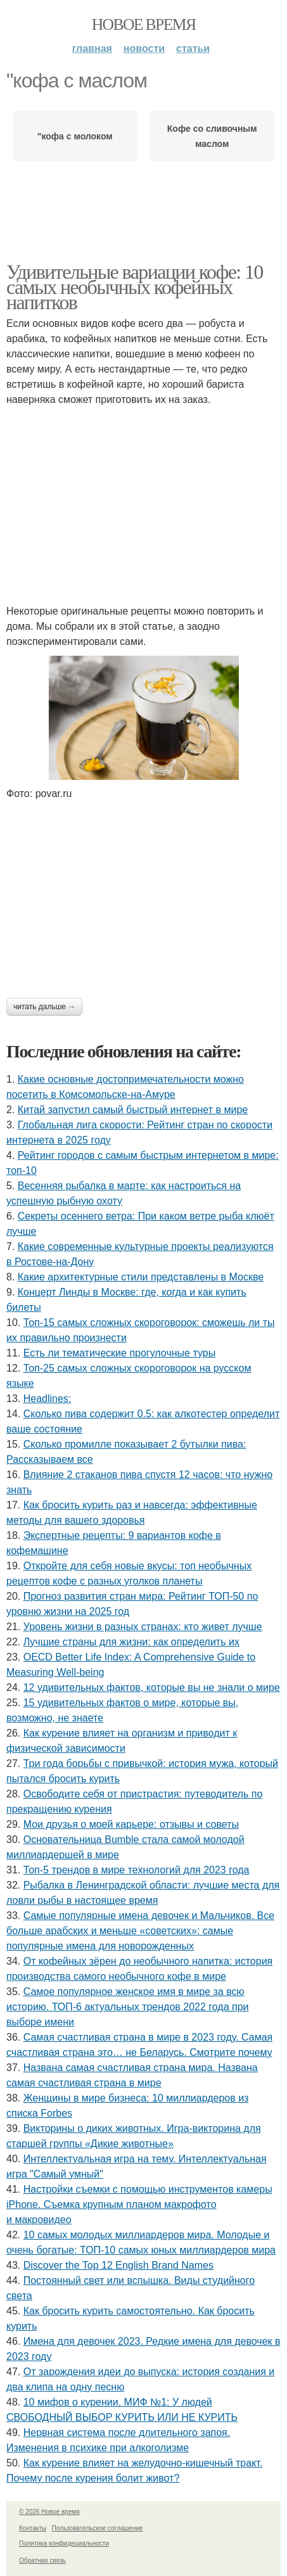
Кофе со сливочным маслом (212, 136)
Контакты (32, 2528)
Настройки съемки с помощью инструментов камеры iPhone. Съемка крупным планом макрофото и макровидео (139, 2204)
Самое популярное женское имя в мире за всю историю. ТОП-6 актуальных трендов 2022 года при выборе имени (127, 2006)
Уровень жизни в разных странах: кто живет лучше (142, 1626)
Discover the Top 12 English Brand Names (118, 2265)
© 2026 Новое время (49, 2511)
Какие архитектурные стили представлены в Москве (141, 1277)
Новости (144, 48)
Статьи (193, 48)
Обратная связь (42, 2560)
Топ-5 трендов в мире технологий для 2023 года (136, 1870)
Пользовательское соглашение (97, 2528)
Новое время (144, 24)
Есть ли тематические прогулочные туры (119, 1353)
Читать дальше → (44, 1006)
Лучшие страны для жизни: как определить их (131, 1641)
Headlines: (47, 1398)
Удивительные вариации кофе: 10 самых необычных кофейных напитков (134, 287)
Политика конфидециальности (64, 2543)
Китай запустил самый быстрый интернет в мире (133, 1109)
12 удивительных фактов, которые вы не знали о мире (151, 1687)
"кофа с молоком (75, 136)
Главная (92, 48)
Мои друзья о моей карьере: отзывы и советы (131, 1824)
